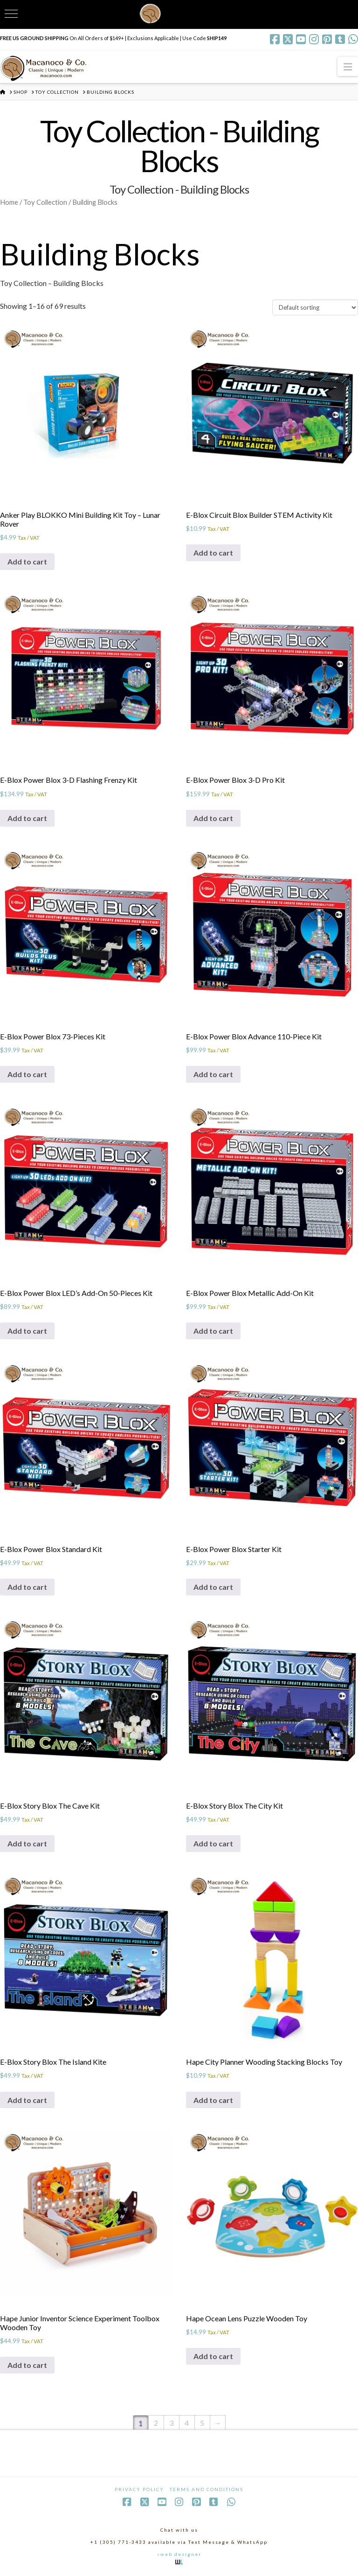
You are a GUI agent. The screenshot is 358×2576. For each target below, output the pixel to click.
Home (9, 202)
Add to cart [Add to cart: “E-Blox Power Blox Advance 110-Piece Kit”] (213, 1074)
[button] (347, 66)
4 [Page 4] (187, 2422)
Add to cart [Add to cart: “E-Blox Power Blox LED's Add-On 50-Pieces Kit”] (27, 1330)
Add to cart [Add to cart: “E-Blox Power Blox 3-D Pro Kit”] (213, 818)
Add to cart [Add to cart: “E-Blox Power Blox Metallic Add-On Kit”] (213, 1330)
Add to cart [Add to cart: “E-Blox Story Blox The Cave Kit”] (27, 1843)
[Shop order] (315, 307)
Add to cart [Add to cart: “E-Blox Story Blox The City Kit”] (213, 1843)
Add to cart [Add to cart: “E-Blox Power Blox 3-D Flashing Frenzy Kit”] (27, 818)
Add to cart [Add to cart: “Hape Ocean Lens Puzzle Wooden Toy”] (213, 2356)
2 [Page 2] (156, 2422)
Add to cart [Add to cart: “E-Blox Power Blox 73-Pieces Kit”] (27, 1074)
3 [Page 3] (171, 2422)
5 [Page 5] (202, 2422)
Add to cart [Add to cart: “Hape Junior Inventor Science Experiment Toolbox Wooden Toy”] (27, 2364)
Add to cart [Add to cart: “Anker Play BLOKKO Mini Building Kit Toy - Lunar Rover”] (27, 561)
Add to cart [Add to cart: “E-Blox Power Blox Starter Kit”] (213, 1586)
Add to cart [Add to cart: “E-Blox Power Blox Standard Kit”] (27, 1586)
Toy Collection (45, 202)
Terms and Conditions (206, 2489)
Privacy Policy (139, 2489)
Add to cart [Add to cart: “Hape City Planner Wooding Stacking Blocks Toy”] (213, 2100)
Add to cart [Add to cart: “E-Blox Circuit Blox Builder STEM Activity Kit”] (213, 552)
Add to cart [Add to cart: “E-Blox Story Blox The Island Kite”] (27, 2100)
